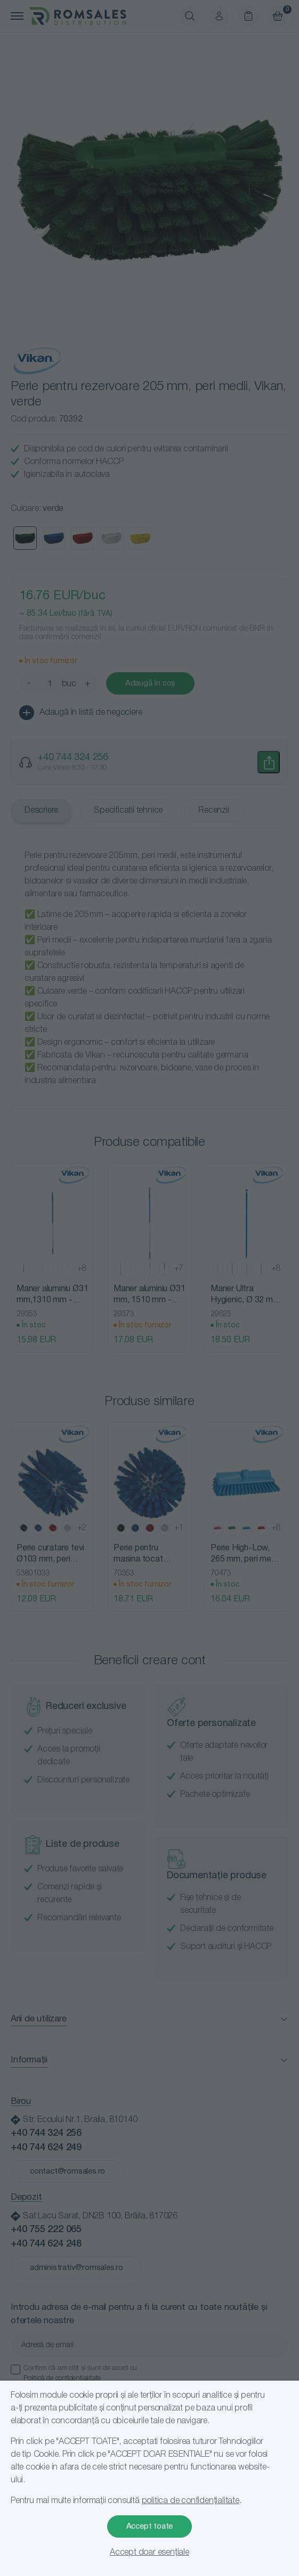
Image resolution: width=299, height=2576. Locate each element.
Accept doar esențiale (149, 2552)
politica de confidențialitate (190, 2501)
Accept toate (149, 2526)
